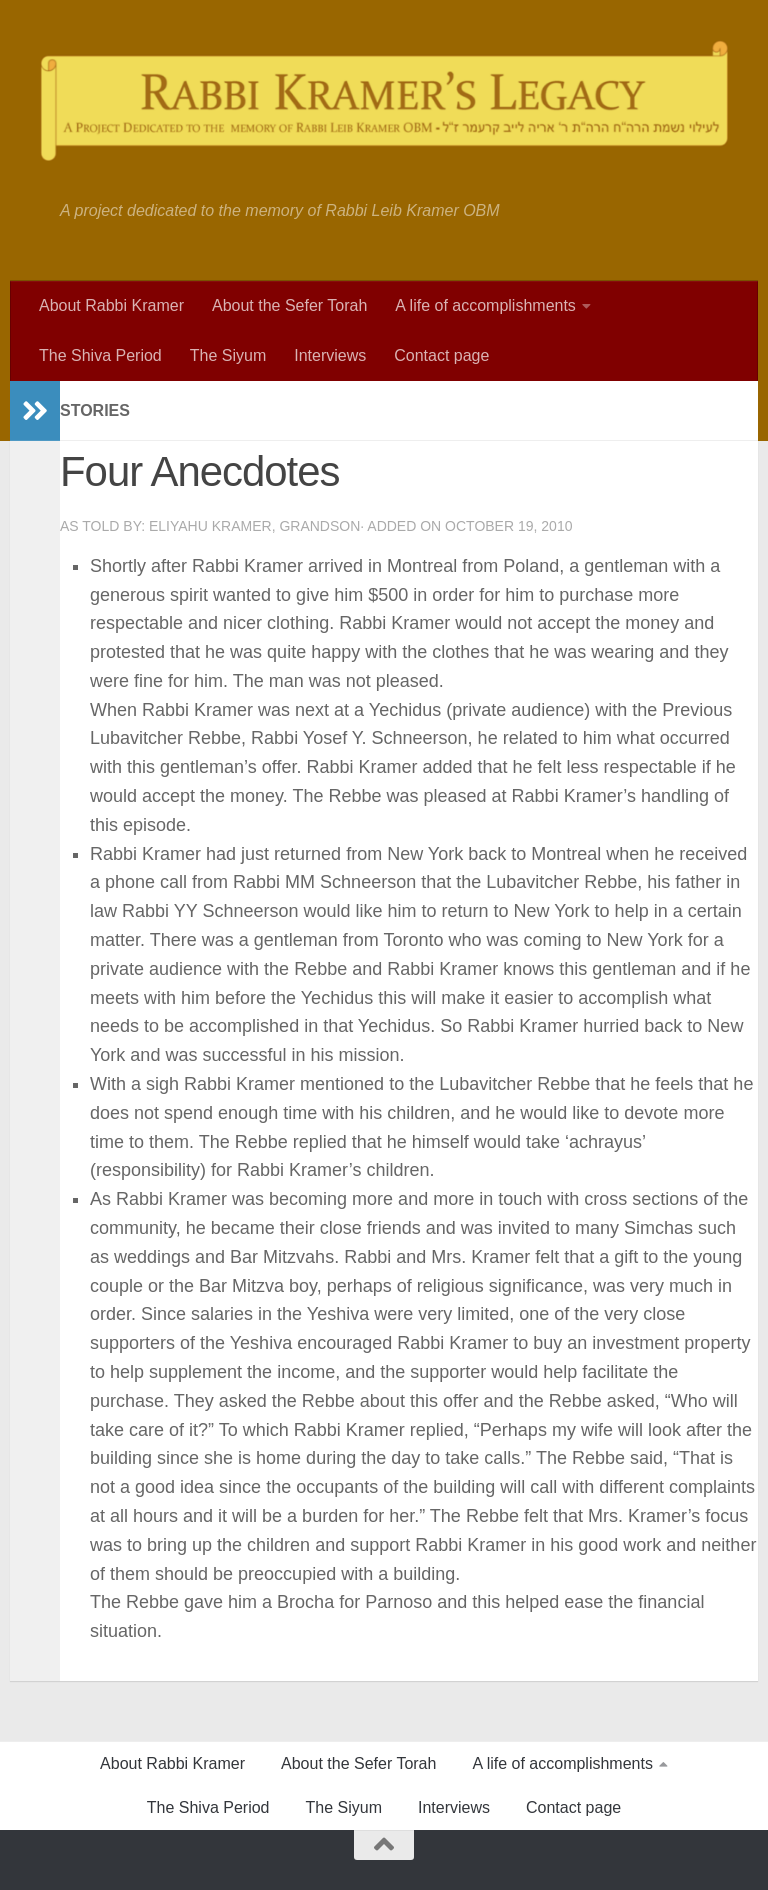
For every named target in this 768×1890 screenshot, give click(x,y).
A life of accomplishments (485, 305)
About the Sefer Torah (289, 305)
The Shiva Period (100, 355)
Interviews (330, 355)
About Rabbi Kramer (111, 305)
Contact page (441, 355)
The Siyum (228, 355)
